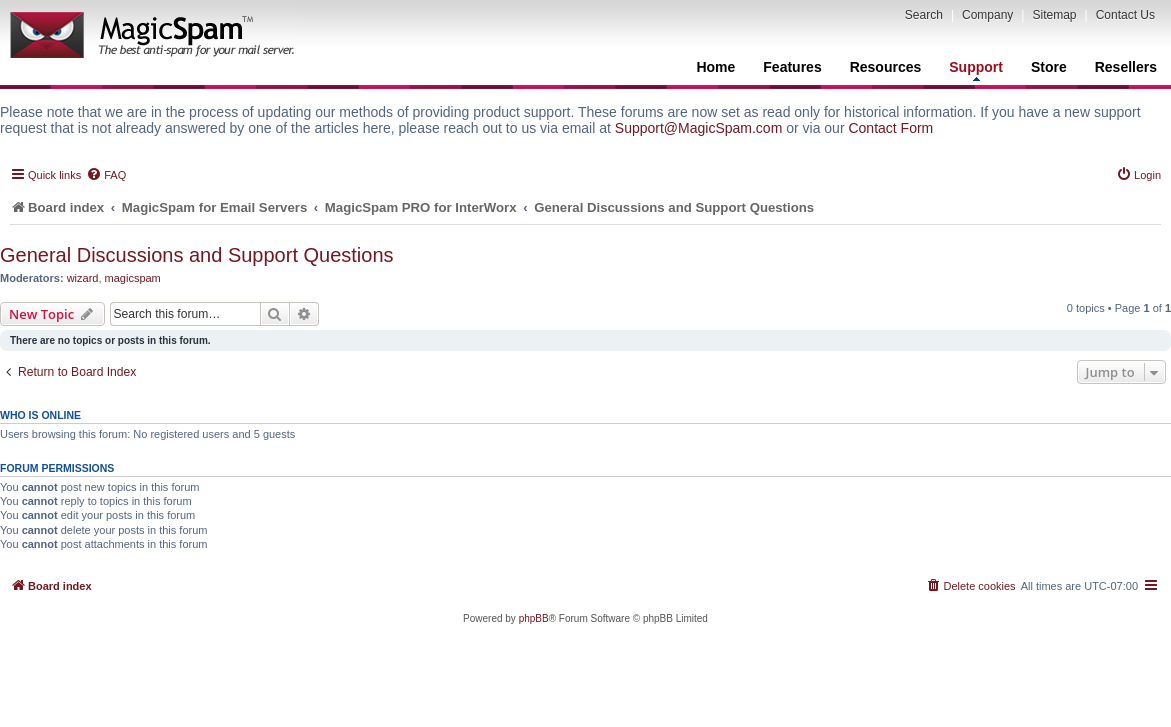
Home (715, 67)
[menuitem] (106, 175)
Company (987, 15)
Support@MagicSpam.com (699, 128)
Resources (886, 67)
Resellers (1126, 67)
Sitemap (1054, 15)
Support (976, 70)
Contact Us (1125, 15)
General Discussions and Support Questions (197, 255)
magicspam (133, 278)
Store (1049, 67)
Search (924, 15)
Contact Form (890, 128)
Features (792, 67)
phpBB (534, 618)
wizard (83, 278)
